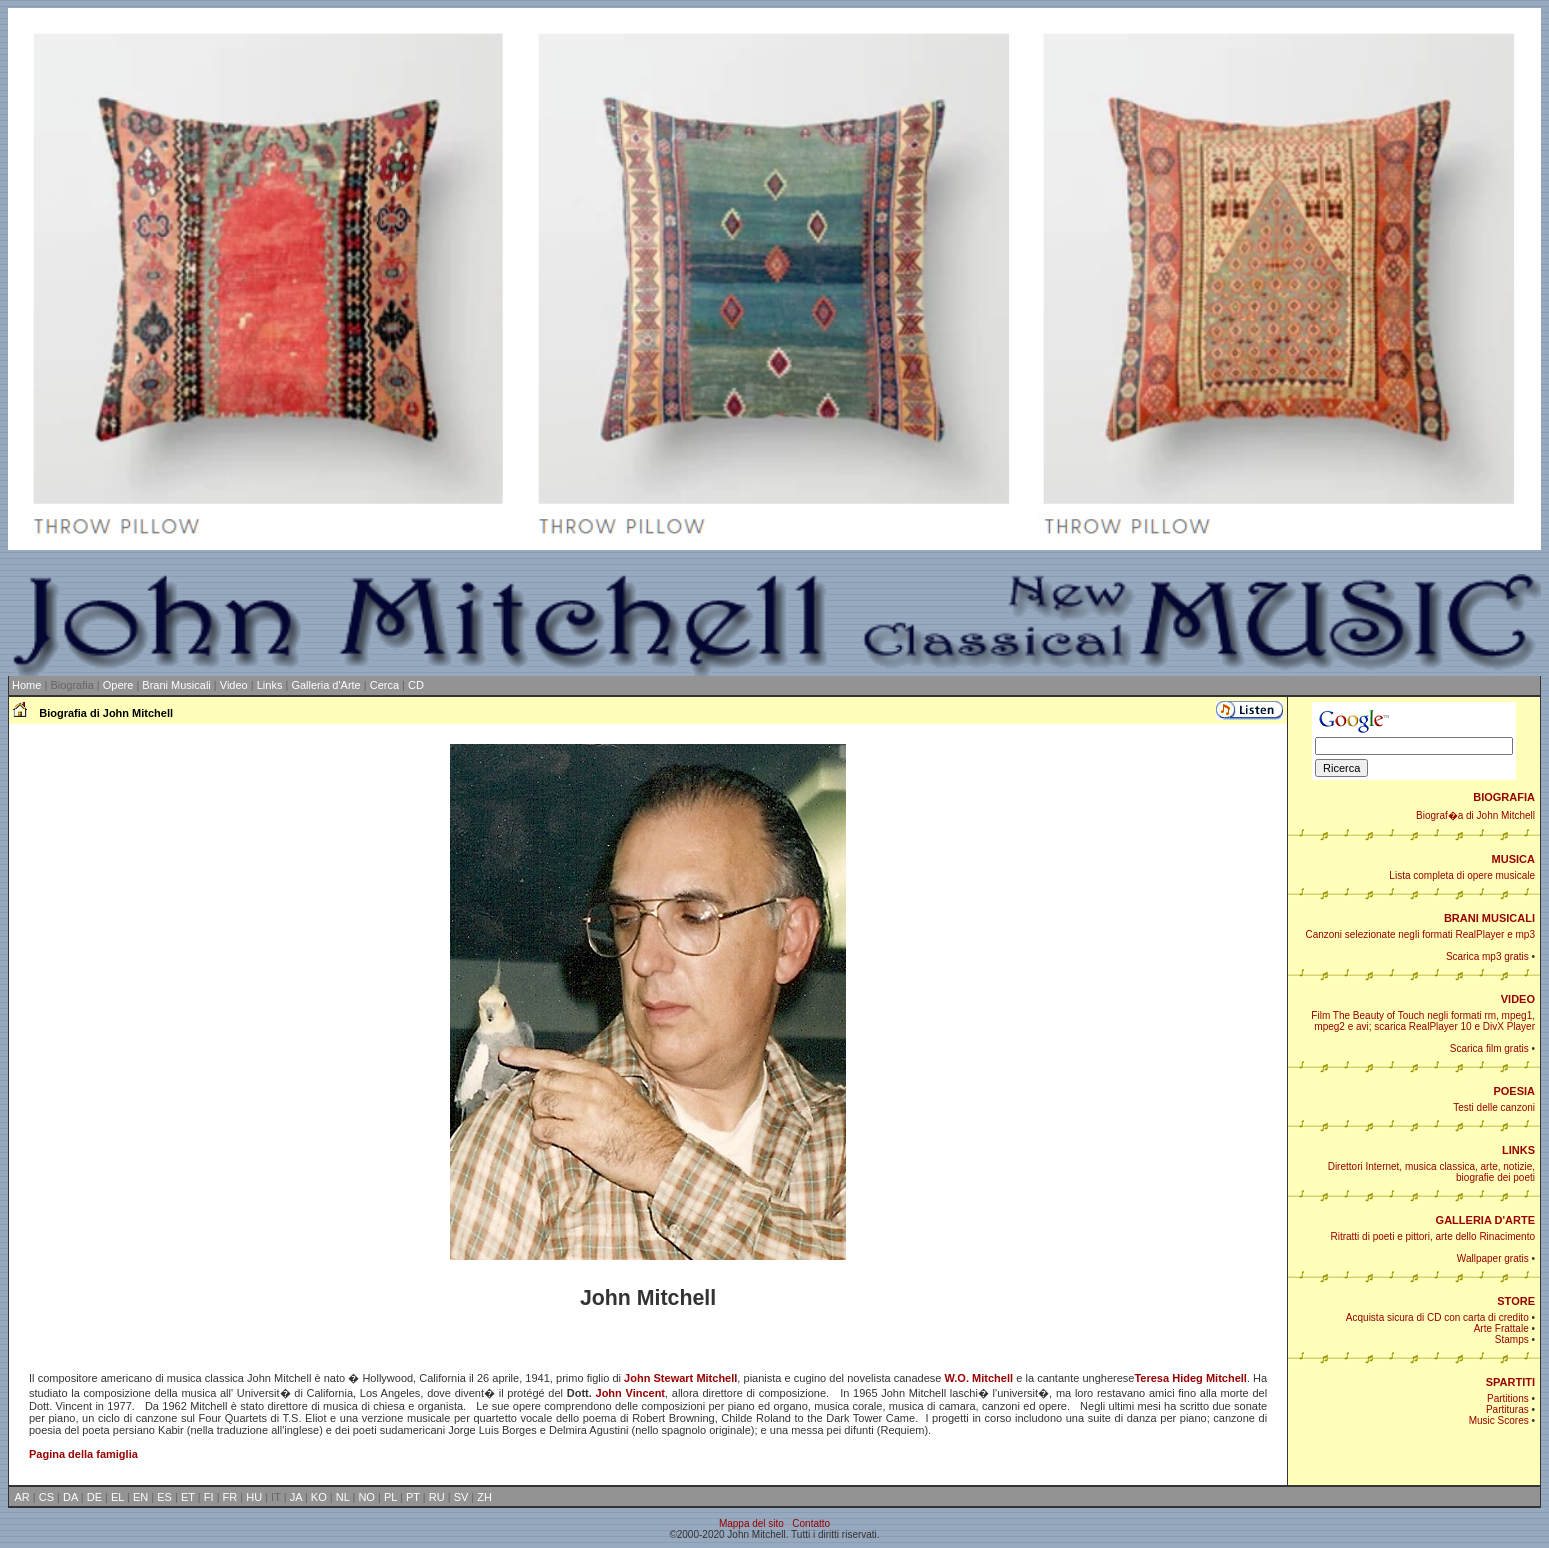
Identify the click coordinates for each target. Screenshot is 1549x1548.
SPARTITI (1510, 1382)
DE (94, 1497)
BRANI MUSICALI (1489, 918)
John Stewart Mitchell (680, 1378)
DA (70, 1497)
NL (343, 1497)
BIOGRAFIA (1504, 797)
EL (117, 1497)
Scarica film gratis (1489, 1048)
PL (390, 1497)
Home (26, 685)
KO (319, 1497)
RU (437, 1497)
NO (366, 1497)
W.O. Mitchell (979, 1378)
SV (461, 1497)
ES (164, 1497)
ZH (484, 1497)
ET (188, 1497)
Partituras (1507, 1409)
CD (416, 685)
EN (140, 1497)
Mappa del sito (751, 1523)
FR (230, 1497)
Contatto (811, 1523)
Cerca (384, 685)
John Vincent (631, 1393)
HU (254, 1497)
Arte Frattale (1501, 1328)
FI (209, 1497)
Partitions (1508, 1398)
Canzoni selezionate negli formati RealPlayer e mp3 (1420, 934)
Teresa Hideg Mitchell (1190, 1378)
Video (234, 685)
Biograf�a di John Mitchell (1475, 815)
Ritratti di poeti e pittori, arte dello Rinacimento (1432, 1236)
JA (296, 1497)
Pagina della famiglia (83, 1454)
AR (22, 1497)
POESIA (1514, 1091)
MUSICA (1513, 859)
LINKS (1518, 1150)
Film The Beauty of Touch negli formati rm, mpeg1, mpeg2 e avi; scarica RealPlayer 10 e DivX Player (1423, 1021)
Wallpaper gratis (1493, 1258)
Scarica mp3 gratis (1487, 956)
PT (413, 1497)
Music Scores (1499, 1420)
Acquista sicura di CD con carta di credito (1437, 1317)
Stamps (1512, 1339)
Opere (118, 685)
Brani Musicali (176, 685)
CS (46, 1497)
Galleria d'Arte (325, 685)
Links (270, 685)
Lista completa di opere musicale (1462, 875)
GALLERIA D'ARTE (1485, 1220)
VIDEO (1518, 999)
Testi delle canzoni (1494, 1107)
